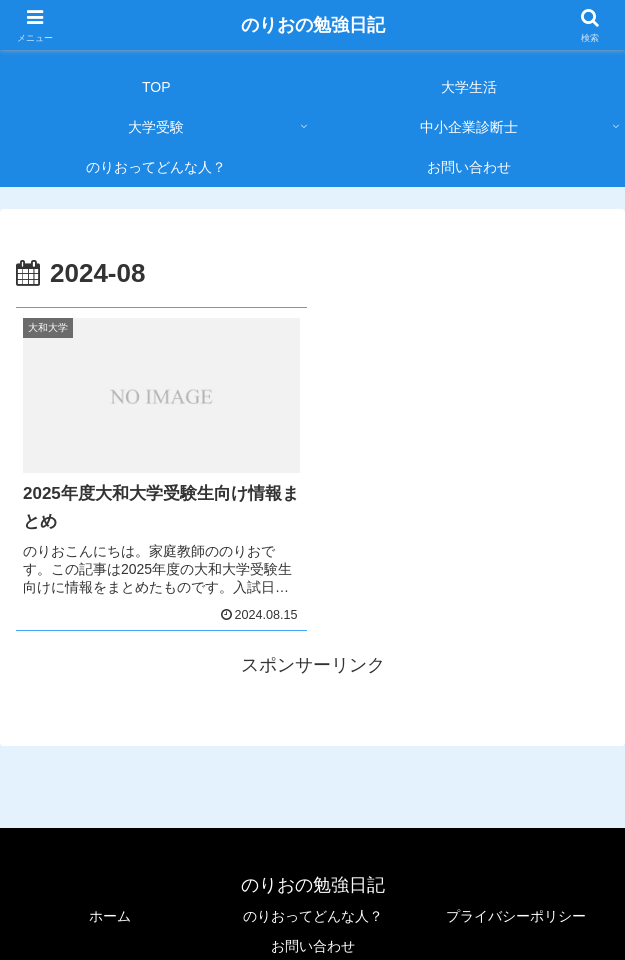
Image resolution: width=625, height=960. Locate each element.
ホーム (110, 916)
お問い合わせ (313, 946)
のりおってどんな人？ (313, 916)
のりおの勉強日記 (313, 25)
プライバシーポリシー (516, 916)
